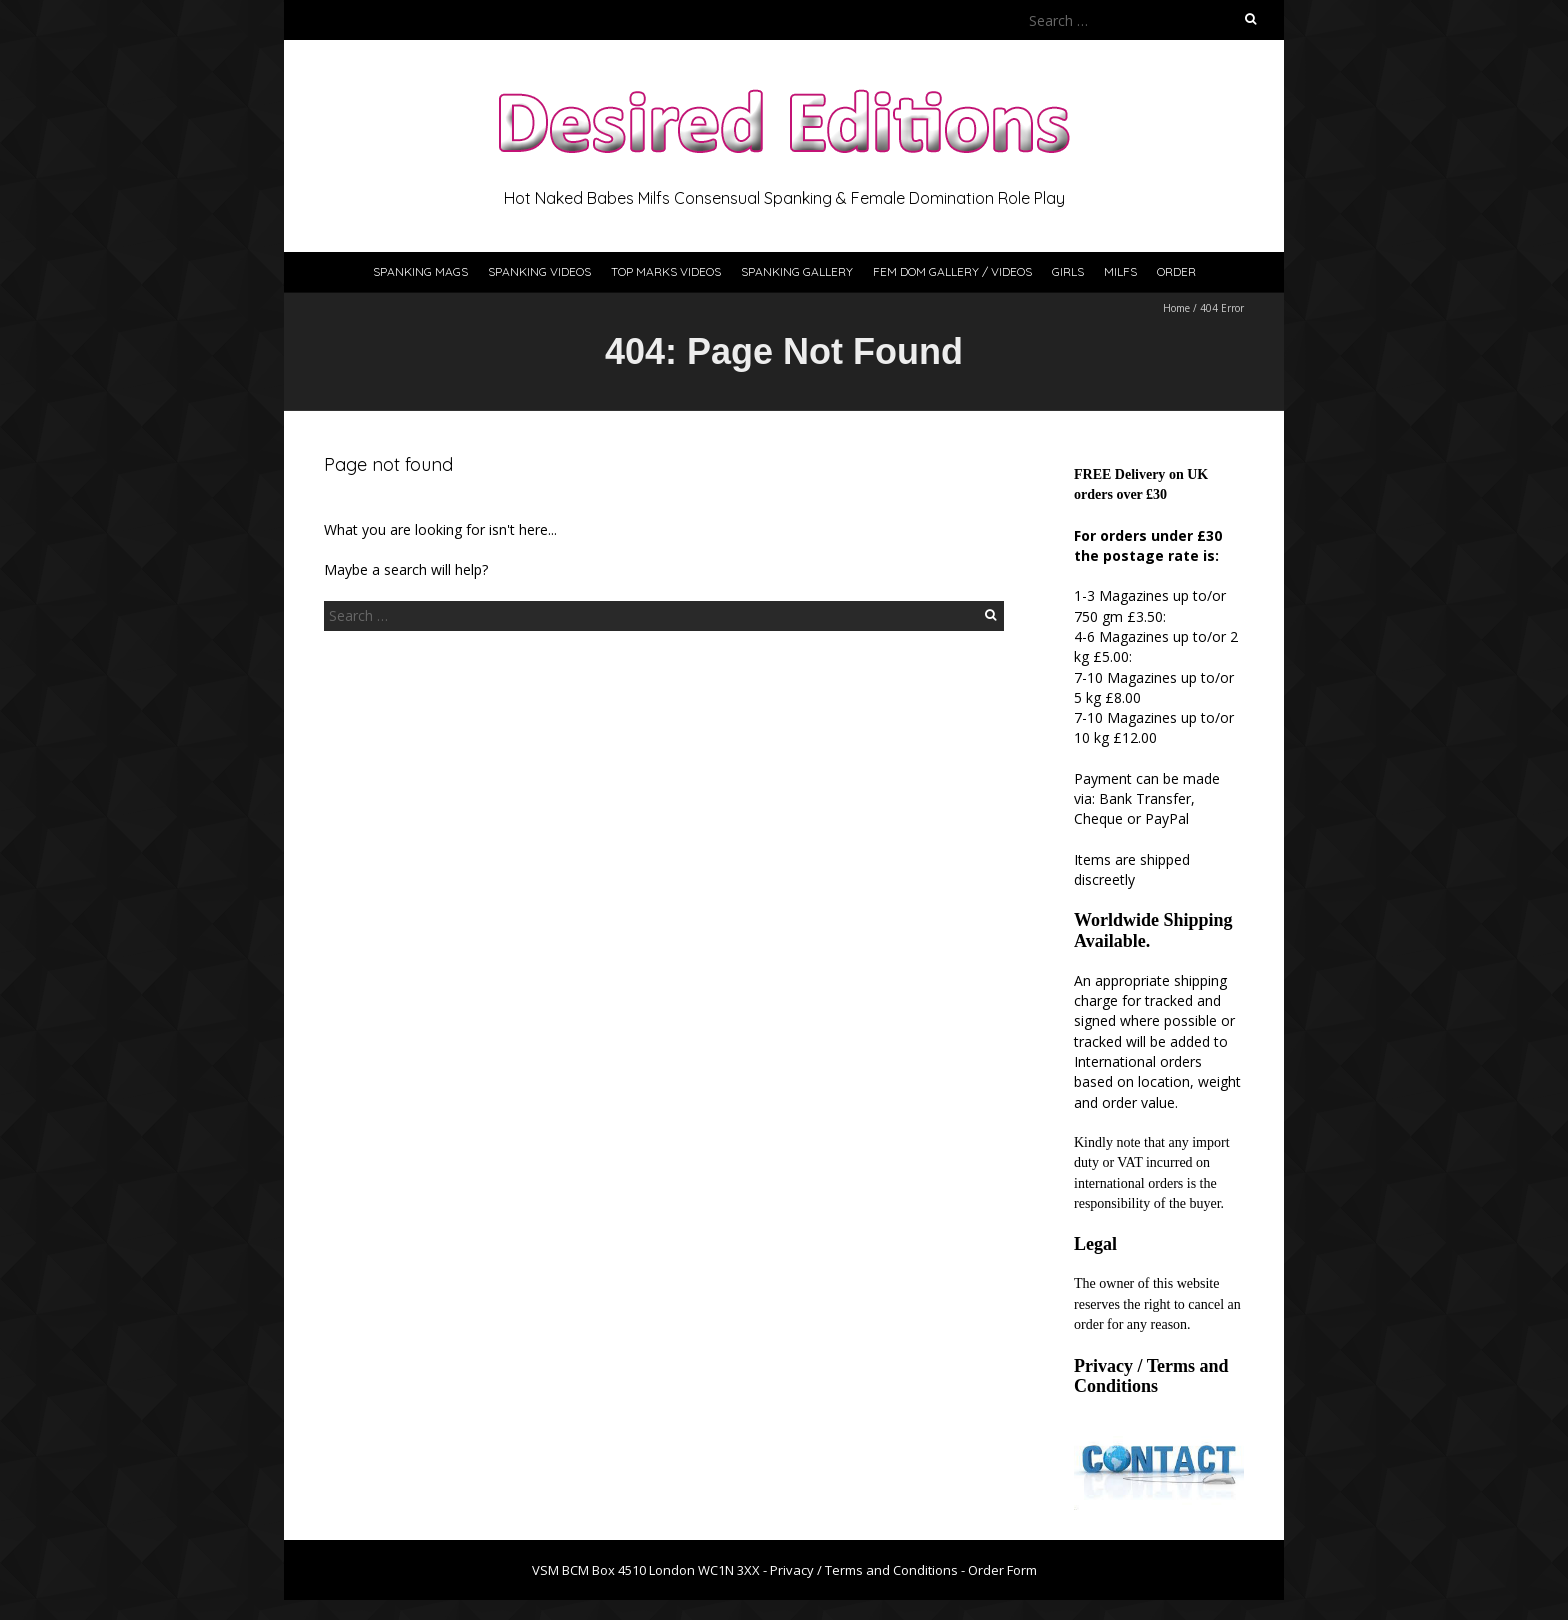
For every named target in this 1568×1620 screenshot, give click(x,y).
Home (1176, 308)
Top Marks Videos (666, 271)
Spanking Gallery (797, 271)
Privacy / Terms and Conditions (1151, 1376)
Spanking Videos (539, 271)
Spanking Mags (420, 271)
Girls (1068, 271)
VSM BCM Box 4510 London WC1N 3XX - (651, 1570)
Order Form (1002, 1570)
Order (1176, 271)
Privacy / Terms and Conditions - (869, 1570)
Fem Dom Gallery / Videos (952, 271)
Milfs (1120, 271)
